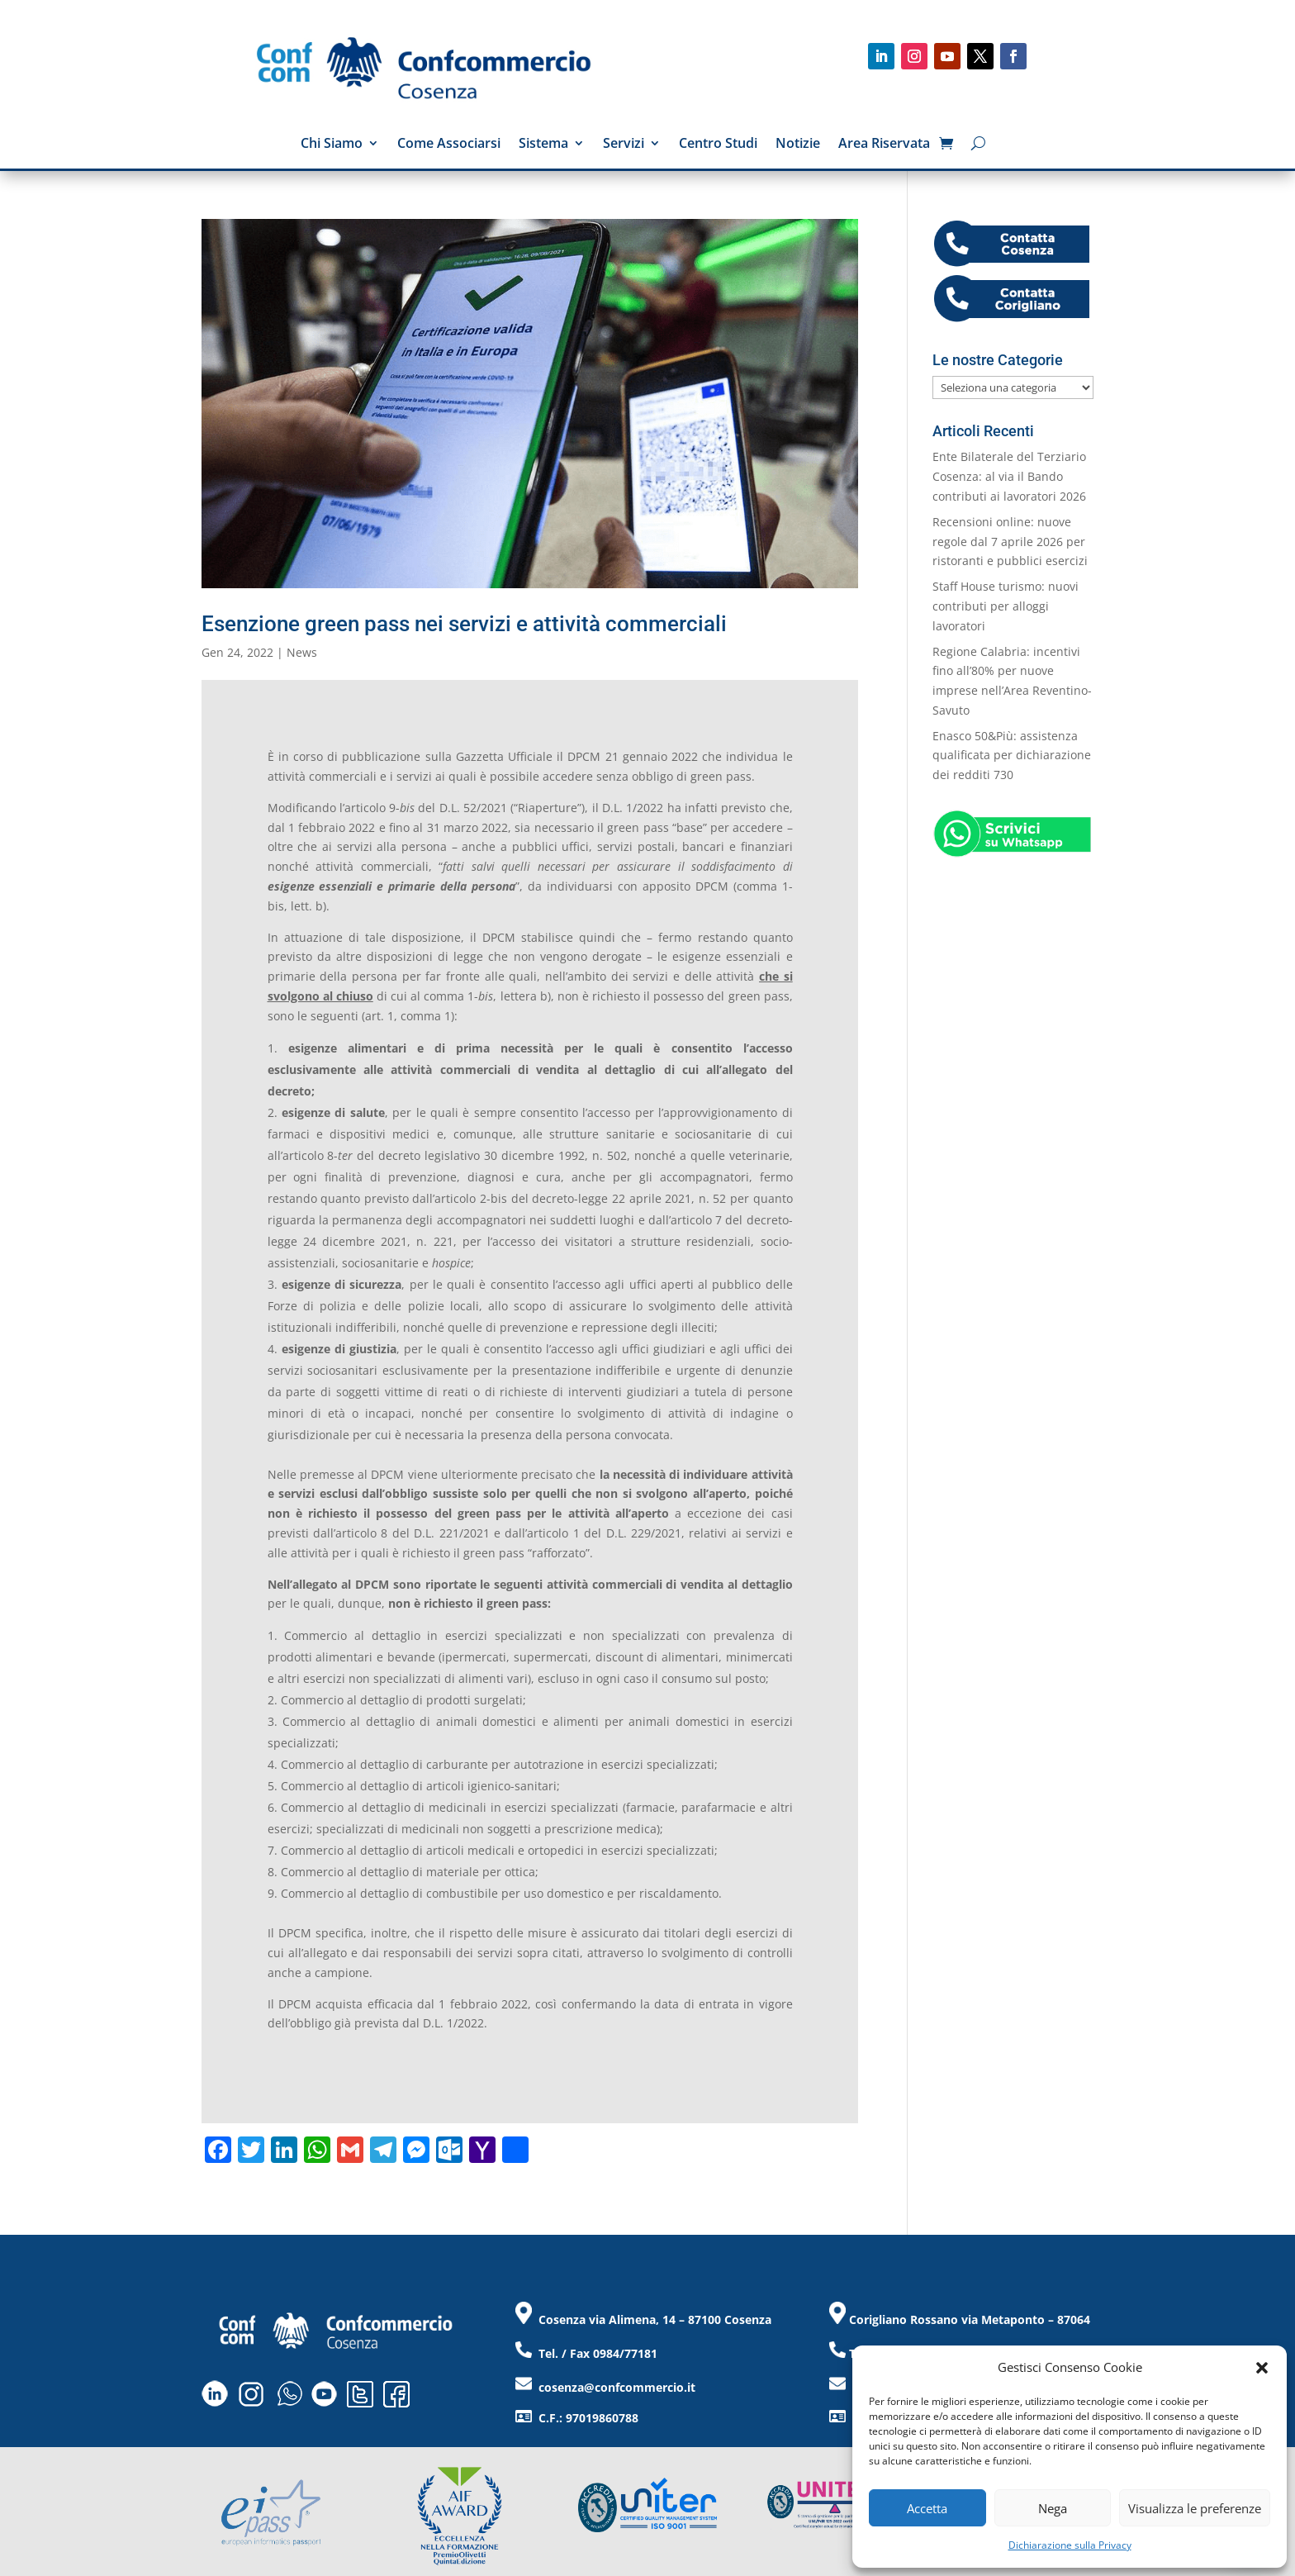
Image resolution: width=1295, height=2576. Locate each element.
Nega (1052, 2508)
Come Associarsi (448, 144)
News (302, 652)
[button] (1262, 2368)
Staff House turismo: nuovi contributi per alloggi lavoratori (1005, 606)
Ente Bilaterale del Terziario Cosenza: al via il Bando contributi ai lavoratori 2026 (1009, 476)
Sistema (543, 144)
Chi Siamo (332, 144)
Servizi (623, 144)
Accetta (927, 2508)
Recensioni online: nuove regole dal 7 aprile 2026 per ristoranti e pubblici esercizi (1010, 541)
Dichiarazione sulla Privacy (1069, 2545)
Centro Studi (718, 144)
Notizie (798, 144)
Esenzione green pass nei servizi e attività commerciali (464, 623)
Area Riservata (884, 144)
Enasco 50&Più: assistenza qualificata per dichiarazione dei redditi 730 (1011, 755)
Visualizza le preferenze (1194, 2508)
